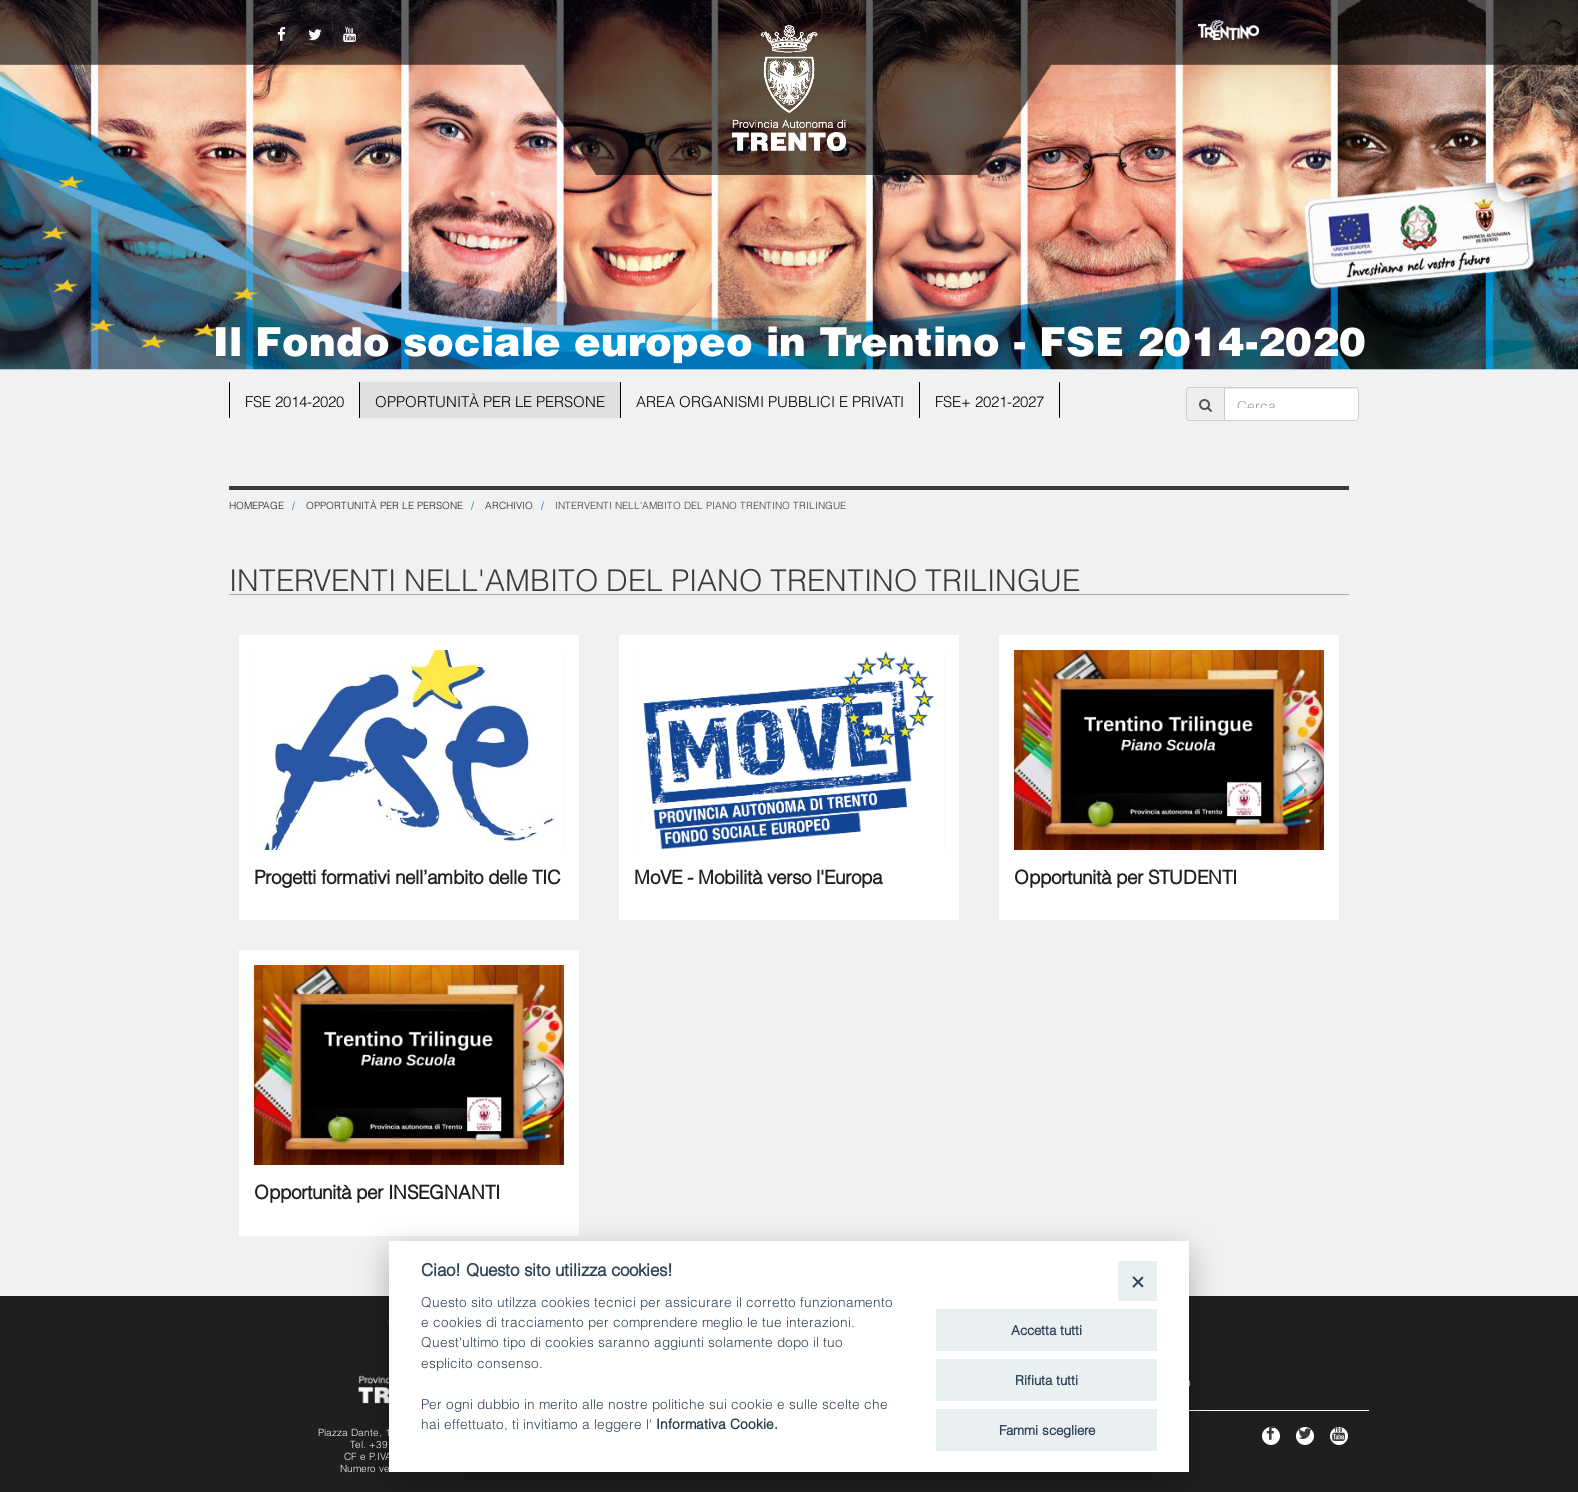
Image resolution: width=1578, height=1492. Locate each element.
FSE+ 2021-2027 (989, 400)
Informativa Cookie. (717, 1422)
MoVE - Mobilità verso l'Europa (758, 875)
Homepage (256, 504)
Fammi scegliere (1047, 1429)
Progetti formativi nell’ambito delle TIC (407, 875)
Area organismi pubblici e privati (770, 400)
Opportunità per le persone (490, 400)
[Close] (1137, 1280)
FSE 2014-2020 (294, 400)
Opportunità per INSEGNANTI (377, 1190)
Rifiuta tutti (1046, 1379)
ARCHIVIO (509, 504)
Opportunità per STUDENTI (1125, 875)
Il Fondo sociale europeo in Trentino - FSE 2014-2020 (789, 338)
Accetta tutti (1046, 1329)
